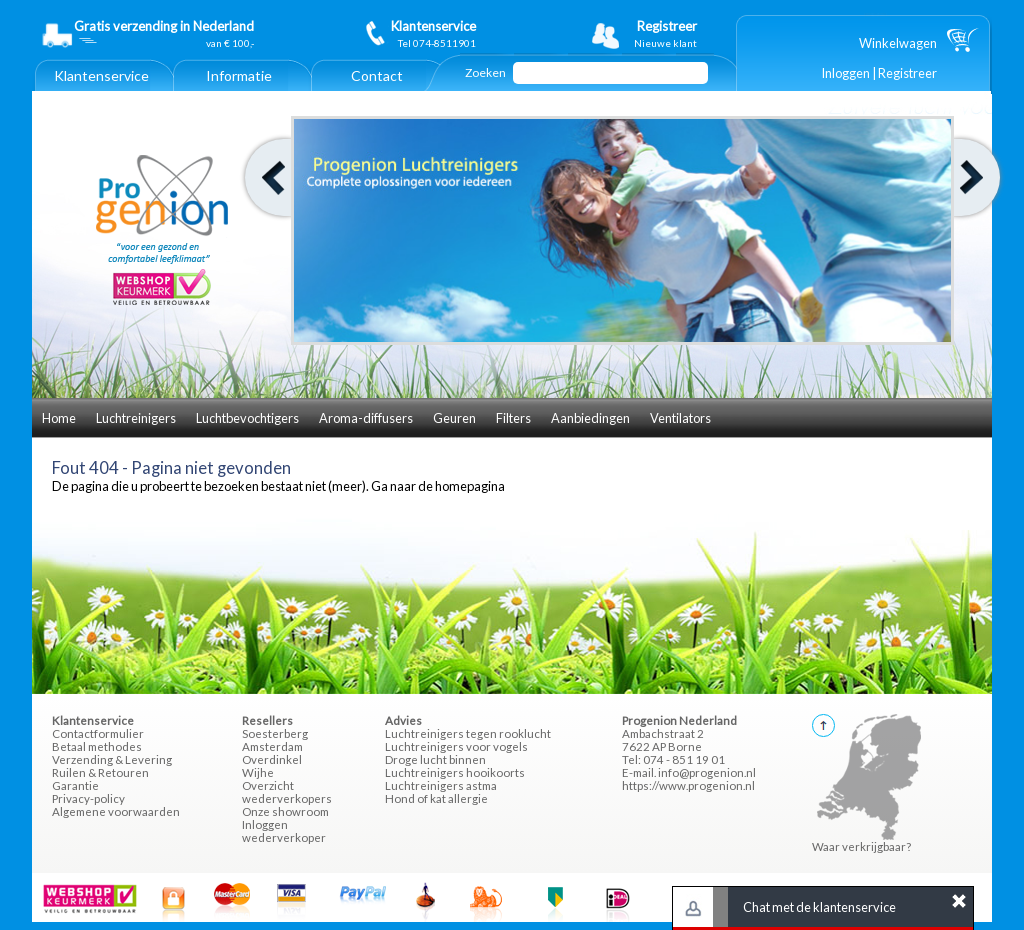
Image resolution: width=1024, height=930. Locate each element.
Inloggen (845, 73)
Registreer (907, 73)
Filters (513, 418)
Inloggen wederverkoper (284, 831)
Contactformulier (98, 733)
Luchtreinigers (136, 418)
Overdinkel (272, 759)
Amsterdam (272, 746)
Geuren (454, 418)
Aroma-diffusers (366, 418)
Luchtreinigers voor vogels (456, 746)
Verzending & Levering (112, 759)
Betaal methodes (97, 746)
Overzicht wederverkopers (287, 792)
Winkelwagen (898, 43)
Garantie (75, 785)
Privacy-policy (88, 798)
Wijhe (258, 772)
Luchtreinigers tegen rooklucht (468, 733)
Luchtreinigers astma (441, 785)
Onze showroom (285, 811)
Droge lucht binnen (435, 759)
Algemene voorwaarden (116, 811)
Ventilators (680, 418)
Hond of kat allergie (436, 798)
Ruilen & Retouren (100, 772)
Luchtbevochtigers (247, 418)
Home (59, 418)
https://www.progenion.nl (688, 785)
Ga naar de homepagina (438, 486)
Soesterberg (275, 733)
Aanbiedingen (590, 418)
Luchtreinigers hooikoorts (455, 772)
